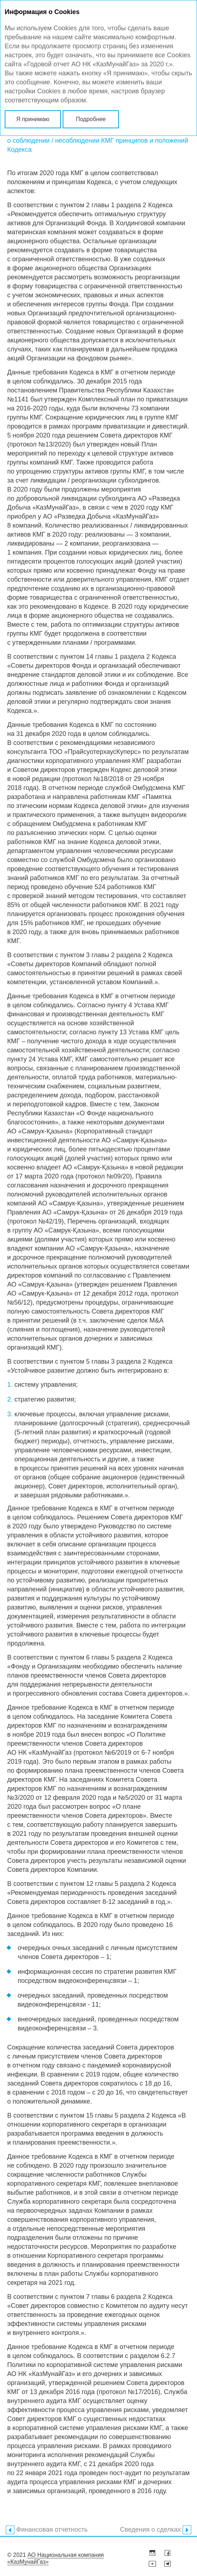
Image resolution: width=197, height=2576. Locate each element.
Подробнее (91, 119)
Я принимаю (32, 119)
